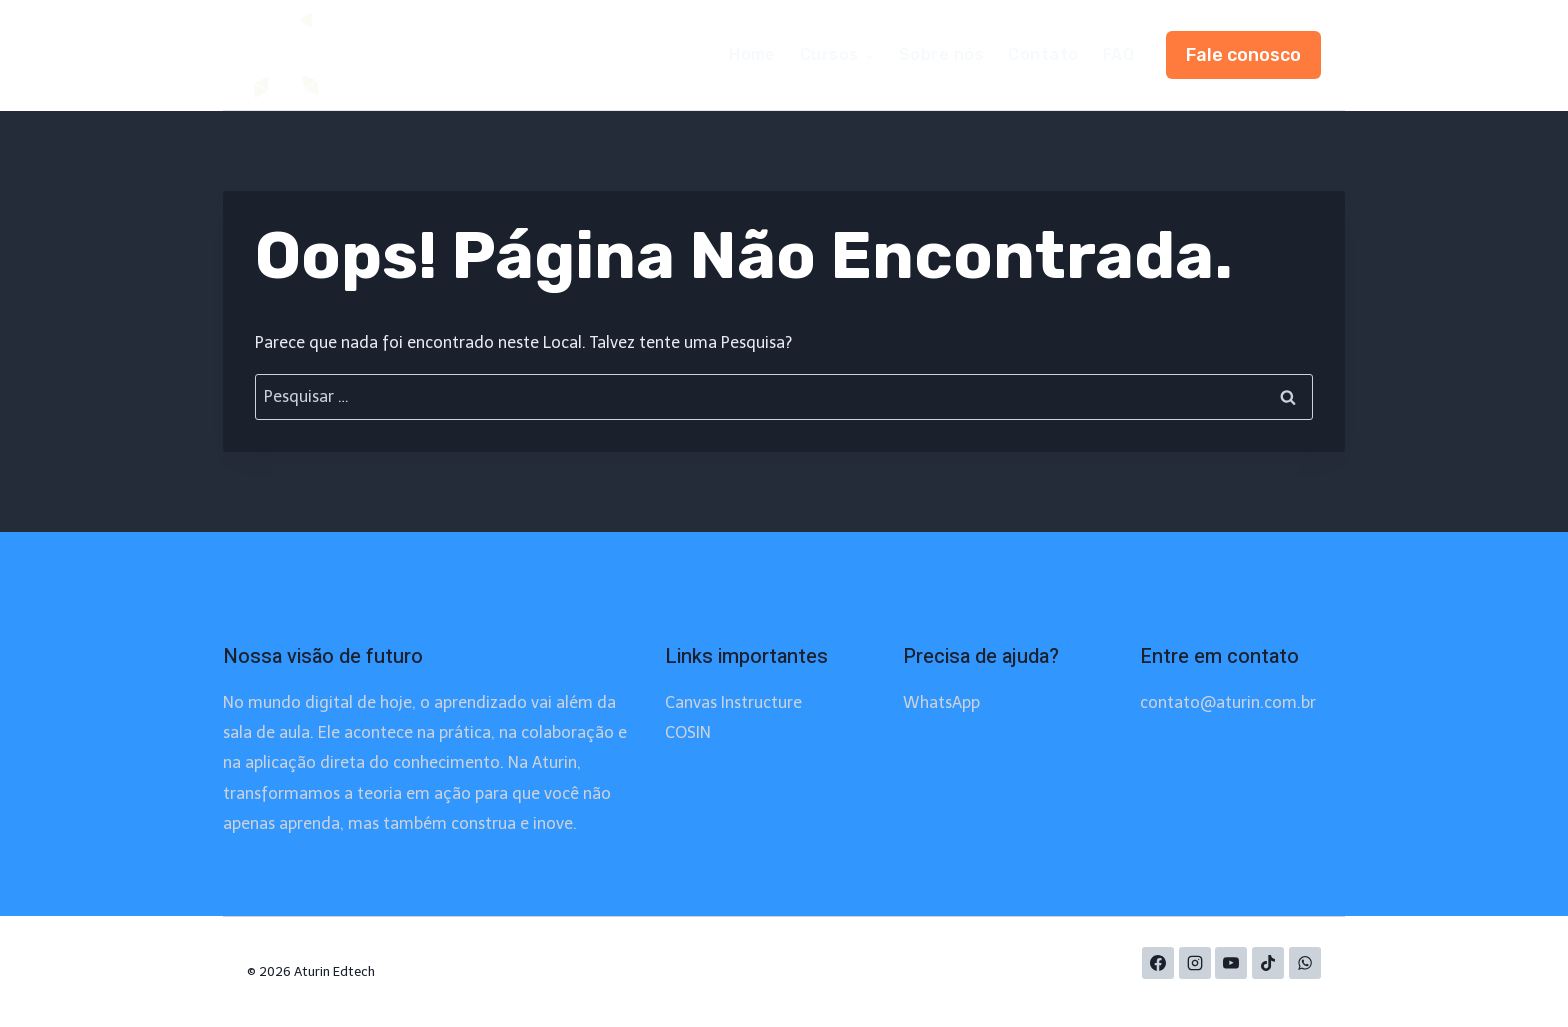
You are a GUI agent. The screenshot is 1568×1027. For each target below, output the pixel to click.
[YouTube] (1231, 963)
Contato (1043, 54)
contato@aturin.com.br (1228, 702)
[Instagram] (1195, 963)
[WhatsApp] (1305, 963)
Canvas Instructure (733, 702)
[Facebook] (1158, 963)
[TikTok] (1268, 963)
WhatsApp (941, 702)
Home (752, 54)
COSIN (688, 732)
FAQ (1118, 54)
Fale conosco (1243, 55)
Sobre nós (941, 54)
